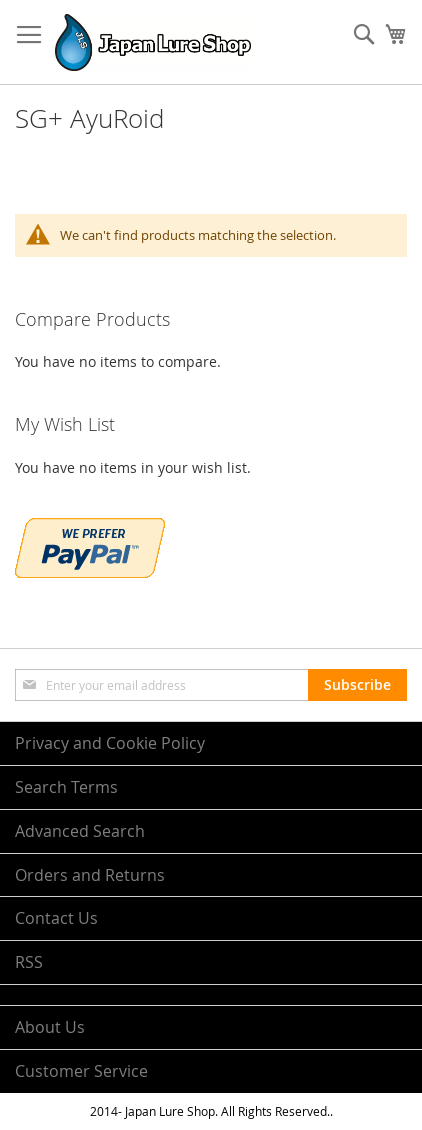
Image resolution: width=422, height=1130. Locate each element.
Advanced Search (80, 831)
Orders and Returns (90, 875)
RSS (29, 962)
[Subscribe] (357, 685)
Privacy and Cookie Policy (110, 743)
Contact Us (56, 918)
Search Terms (66, 787)
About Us (50, 1027)
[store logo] (153, 42)
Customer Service (81, 1071)
